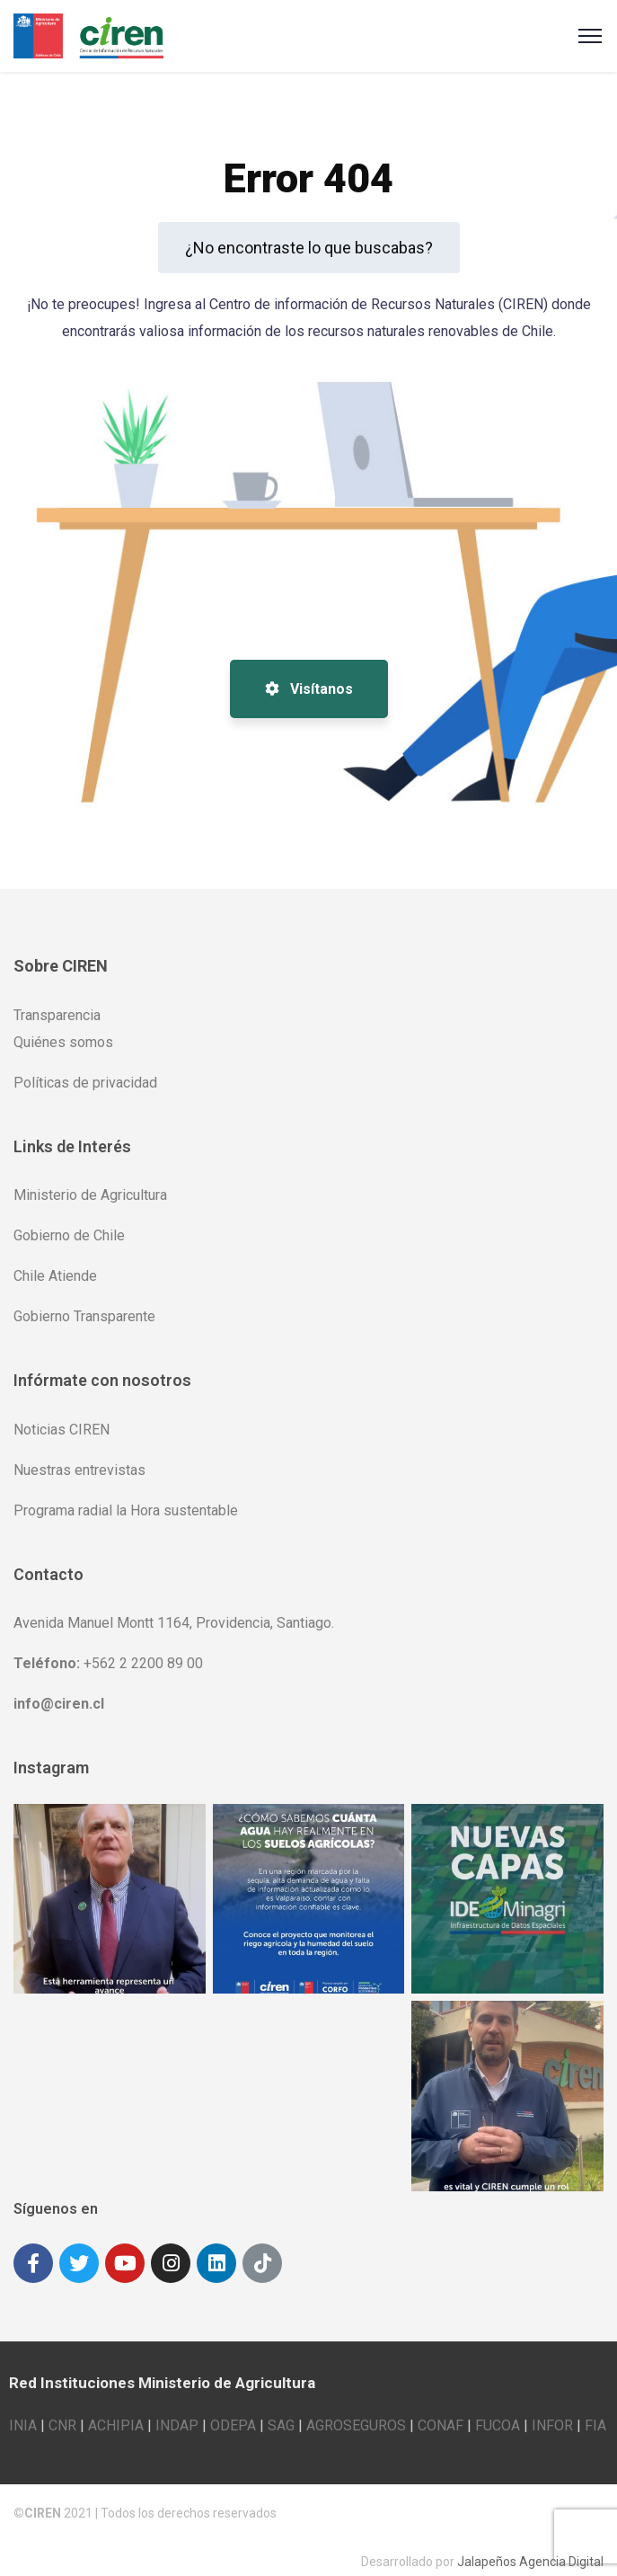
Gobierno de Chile (69, 1235)
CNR (62, 2411)
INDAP (176, 2411)
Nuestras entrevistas (79, 1470)
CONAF (440, 2411)
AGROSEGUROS (356, 2411)
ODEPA (233, 2411)
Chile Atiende (55, 1275)
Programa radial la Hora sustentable (125, 1510)
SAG (281, 2411)
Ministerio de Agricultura (90, 1195)
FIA (595, 2411)
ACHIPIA (116, 2411)
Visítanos (309, 688)
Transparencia (57, 1015)
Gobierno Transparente (84, 1316)
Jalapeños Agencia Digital (530, 2547)
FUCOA (497, 2411)
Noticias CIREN (61, 1429)
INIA (23, 2411)
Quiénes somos (63, 1042)
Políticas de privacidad (85, 1082)
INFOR (552, 2411)
